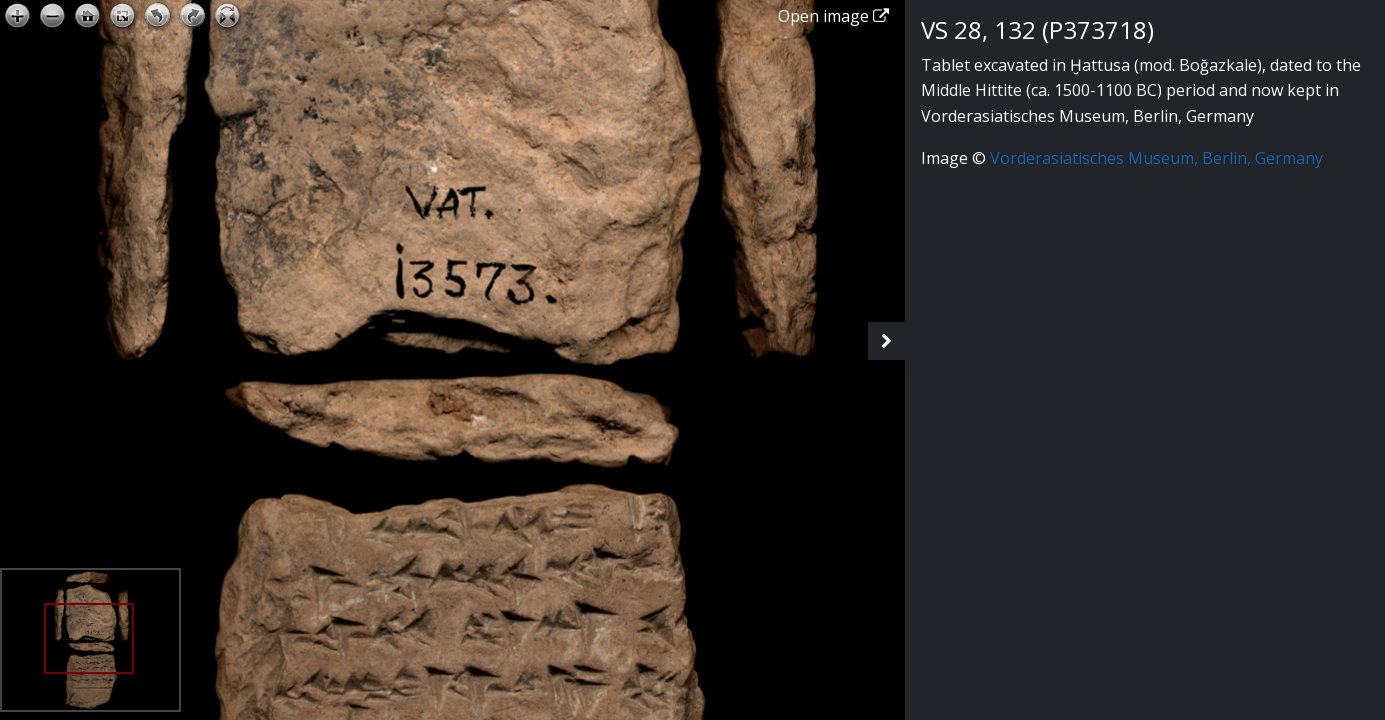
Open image (833, 16)
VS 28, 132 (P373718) (1037, 29)
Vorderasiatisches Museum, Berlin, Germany (1156, 158)
